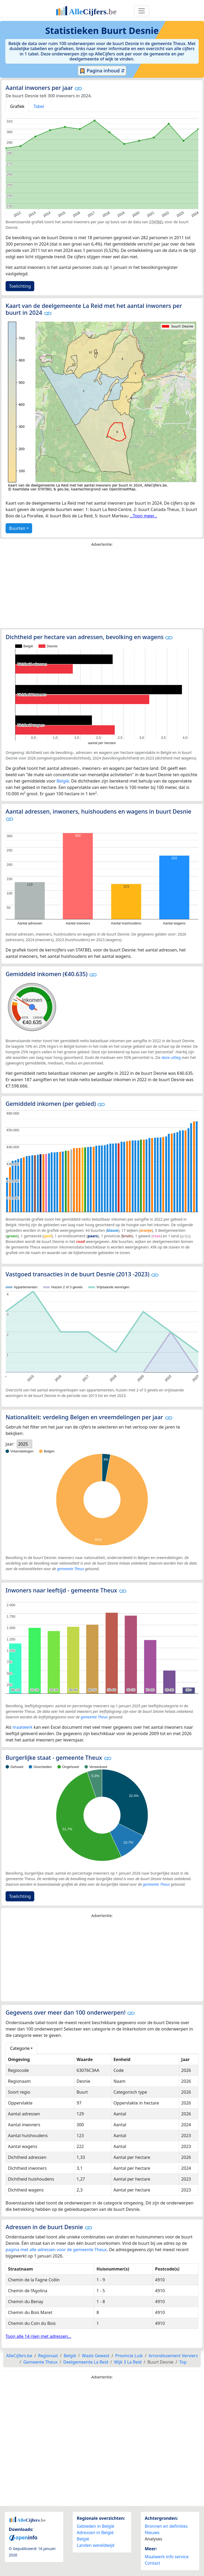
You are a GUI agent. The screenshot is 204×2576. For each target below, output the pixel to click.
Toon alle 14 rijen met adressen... (38, 2336)
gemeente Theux (70, 1568)
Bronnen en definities (166, 2526)
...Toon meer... (143, 516)
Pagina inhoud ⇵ (102, 70)
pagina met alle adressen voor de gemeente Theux (56, 2249)
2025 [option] (23, 1444)
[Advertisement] (102, 589)
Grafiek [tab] (17, 106)
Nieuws (152, 2532)
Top (182, 2362)
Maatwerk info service (167, 2557)
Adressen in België (95, 2532)
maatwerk (22, 1727)
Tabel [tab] (38, 106)
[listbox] (24, 1444)
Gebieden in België (95, 2526)
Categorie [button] (19, 2048)
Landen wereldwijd (95, 2545)
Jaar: (10, 1444)
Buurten (17, 528)
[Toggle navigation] (141, 11)
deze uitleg (171, 1057)
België (63, 781)
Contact (152, 2563)
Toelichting (20, 286)
